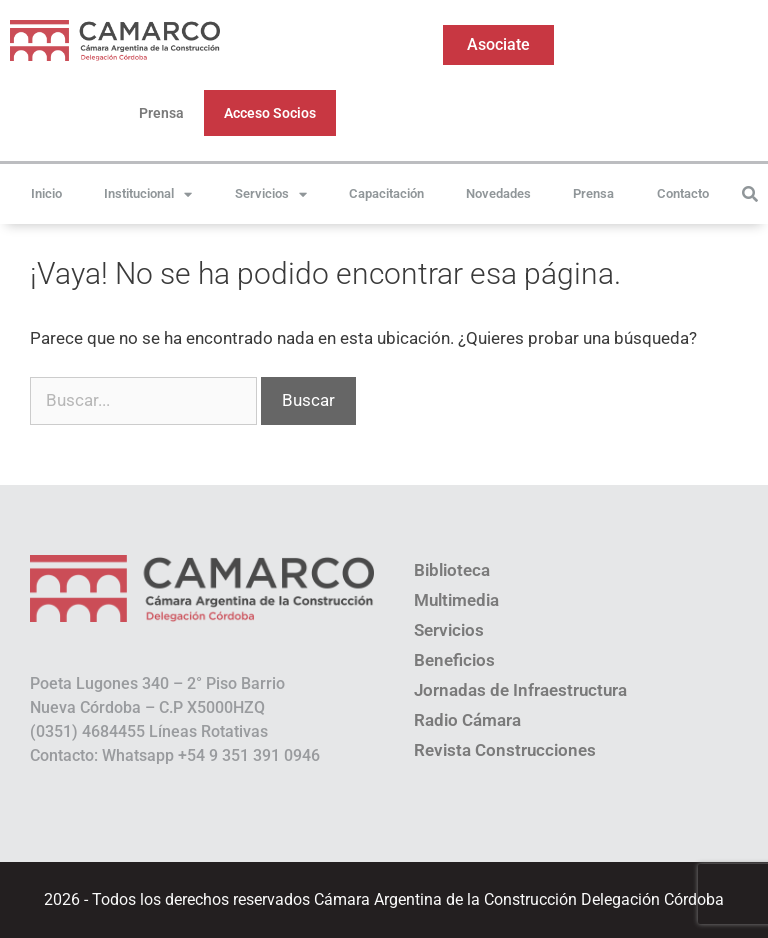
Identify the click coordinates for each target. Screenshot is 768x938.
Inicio (46, 193)
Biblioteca (452, 570)
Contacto (683, 193)
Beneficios (454, 660)
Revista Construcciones (505, 750)
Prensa (161, 113)
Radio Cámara (467, 720)
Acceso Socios (270, 113)
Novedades (498, 193)
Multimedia (456, 600)
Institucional (148, 194)
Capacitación (386, 193)
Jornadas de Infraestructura (520, 690)
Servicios (271, 194)
